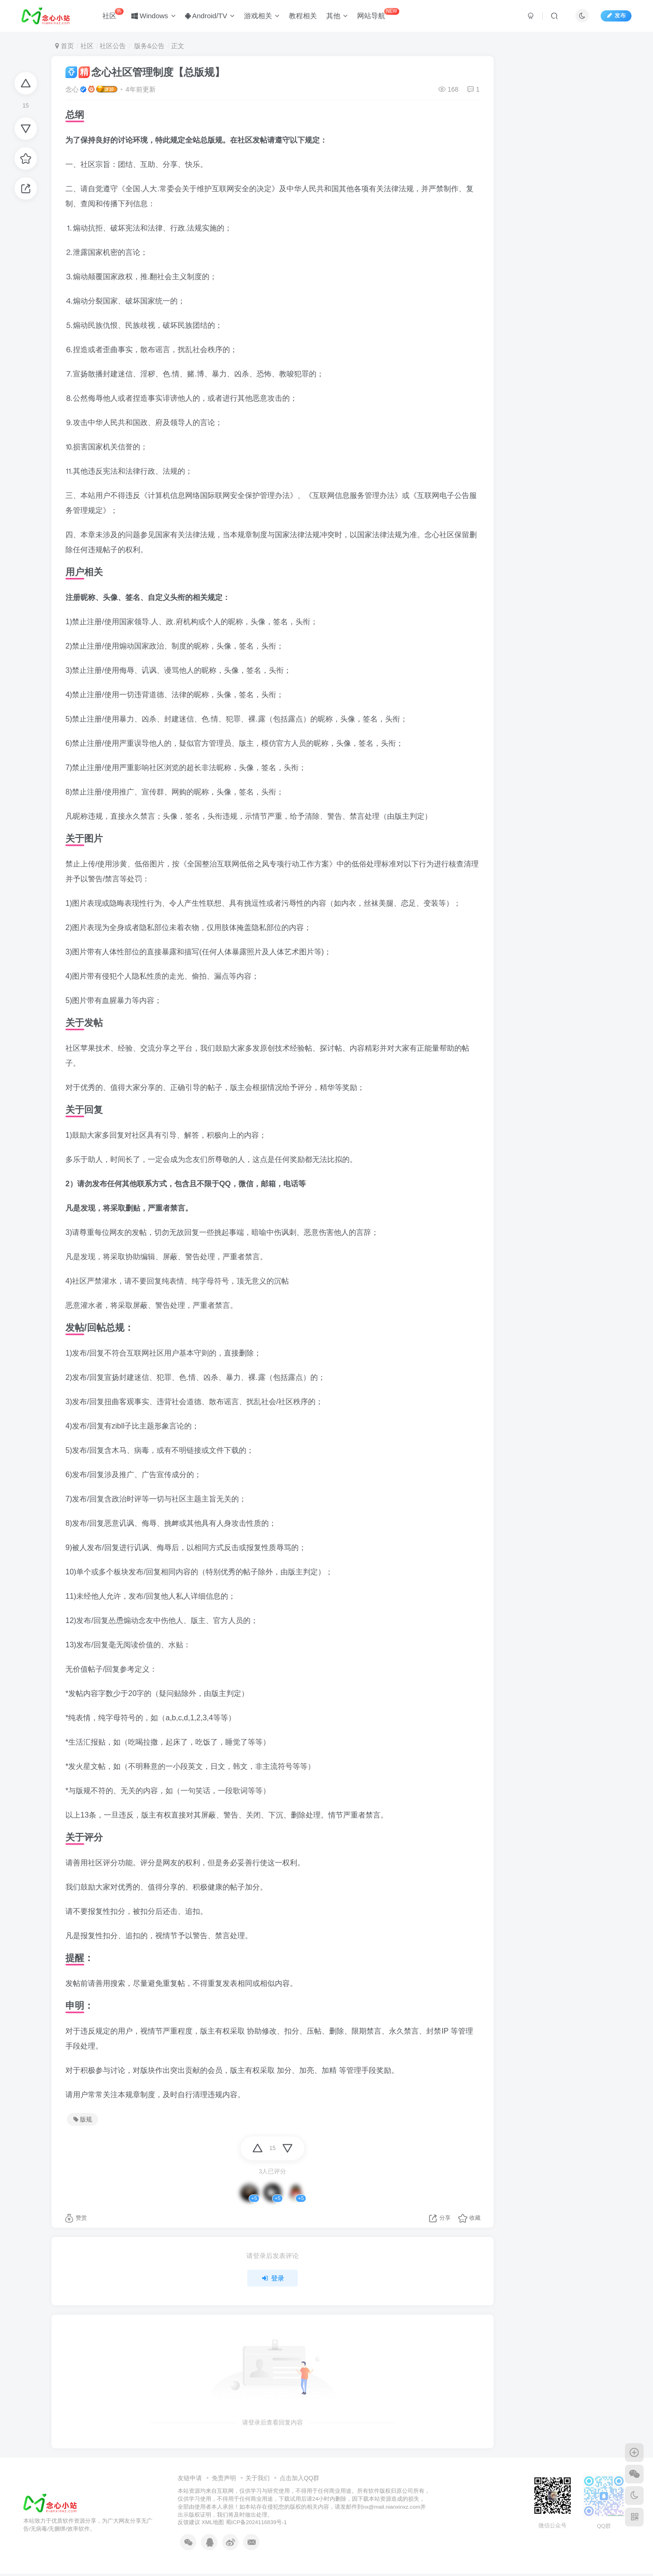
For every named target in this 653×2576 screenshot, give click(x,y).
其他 (337, 16)
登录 (272, 2278)
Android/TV (210, 16)
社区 (112, 14)
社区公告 (113, 46)
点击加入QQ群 (299, 2478)
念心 (72, 89)
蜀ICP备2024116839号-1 (256, 2522)
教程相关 (303, 16)
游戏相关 (262, 16)
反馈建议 (189, 2522)
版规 (82, 2119)
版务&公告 (148, 46)
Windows (153, 16)
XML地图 (212, 2522)
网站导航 (378, 14)
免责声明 (224, 2478)
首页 (64, 46)
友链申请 (190, 2478)
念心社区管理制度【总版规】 (145, 72)
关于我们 (257, 2478)
